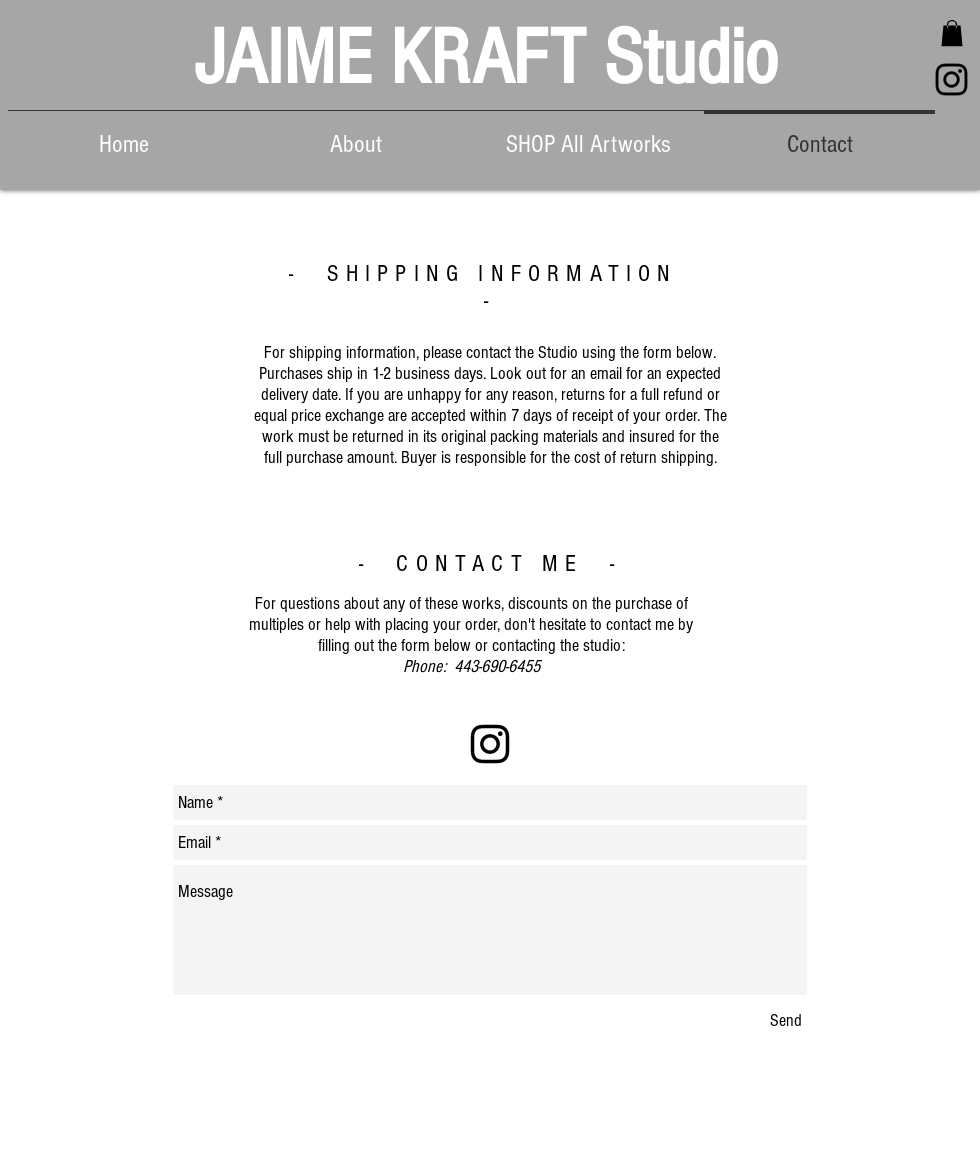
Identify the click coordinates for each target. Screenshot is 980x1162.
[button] (952, 33)
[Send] (786, 1020)
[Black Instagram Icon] (951, 79)
